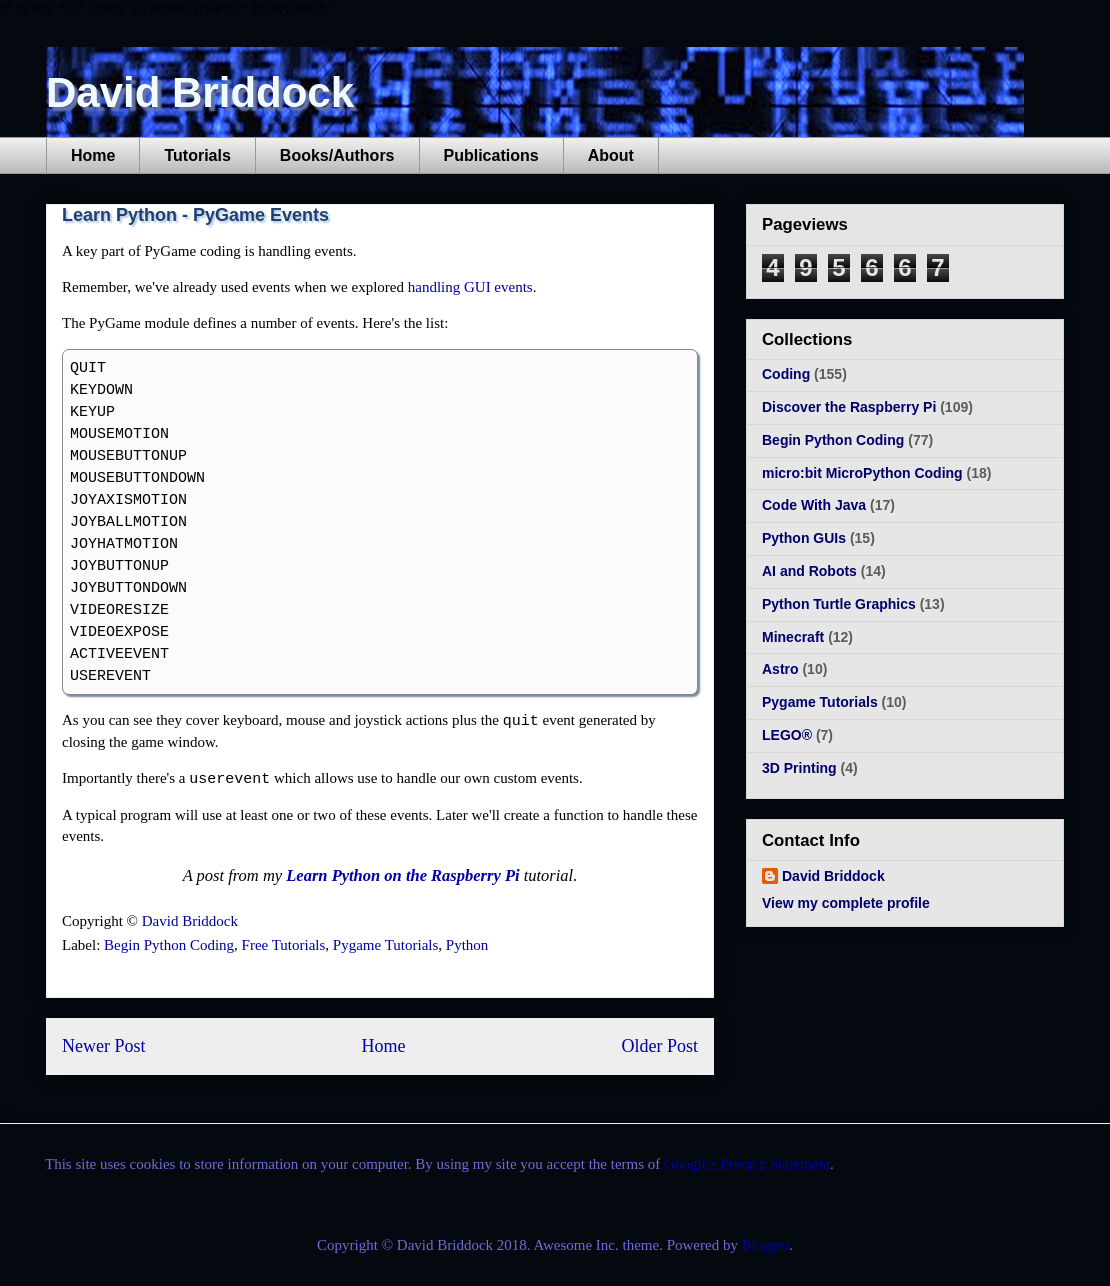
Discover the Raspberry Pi (849, 407)
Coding (786, 374)
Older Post (660, 1046)
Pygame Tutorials (385, 945)
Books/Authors (337, 155)
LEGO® (787, 735)
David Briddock (200, 92)
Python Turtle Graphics (839, 604)
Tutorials (197, 155)
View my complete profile (846, 903)
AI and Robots (809, 571)
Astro (780, 669)
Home (93, 155)
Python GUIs (804, 538)
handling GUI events (470, 287)
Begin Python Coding (169, 945)
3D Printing (799, 768)
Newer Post (104, 1046)
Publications (491, 155)
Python (467, 945)
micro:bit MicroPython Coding (862, 473)
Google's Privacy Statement (747, 1164)
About (611, 155)
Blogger (766, 1245)
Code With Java (814, 505)
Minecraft (793, 637)
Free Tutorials (284, 945)
